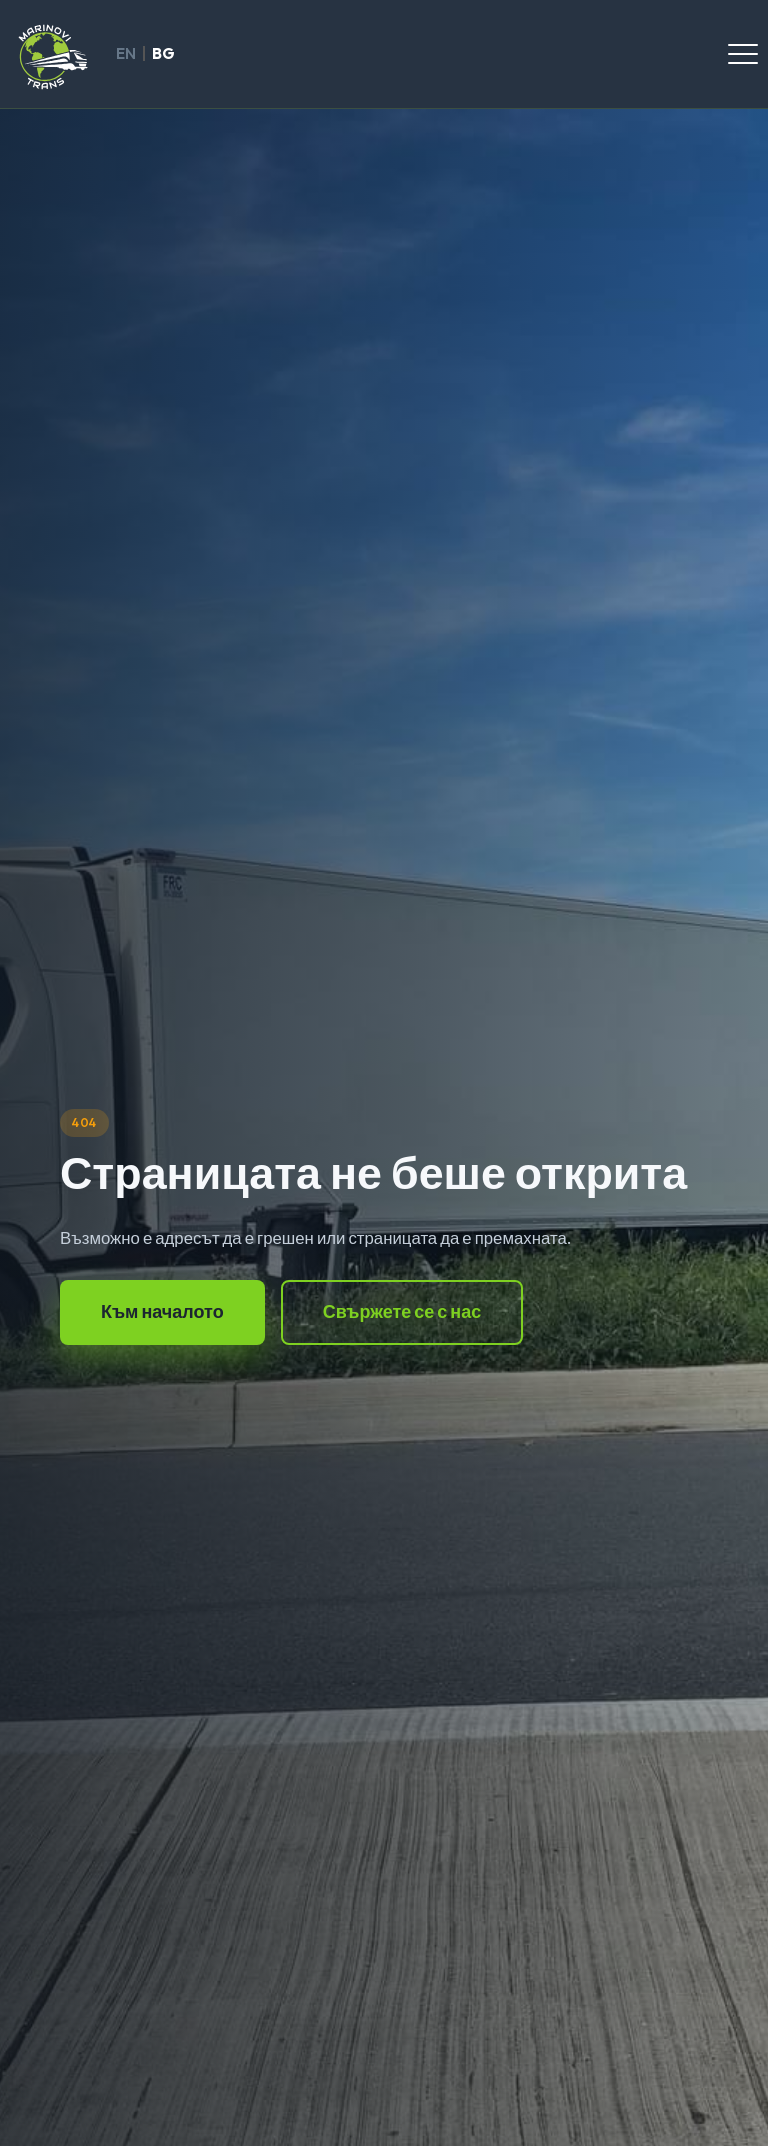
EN (126, 53)
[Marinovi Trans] (51, 54)
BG (163, 53)
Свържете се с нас (402, 1311)
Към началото (162, 1311)
